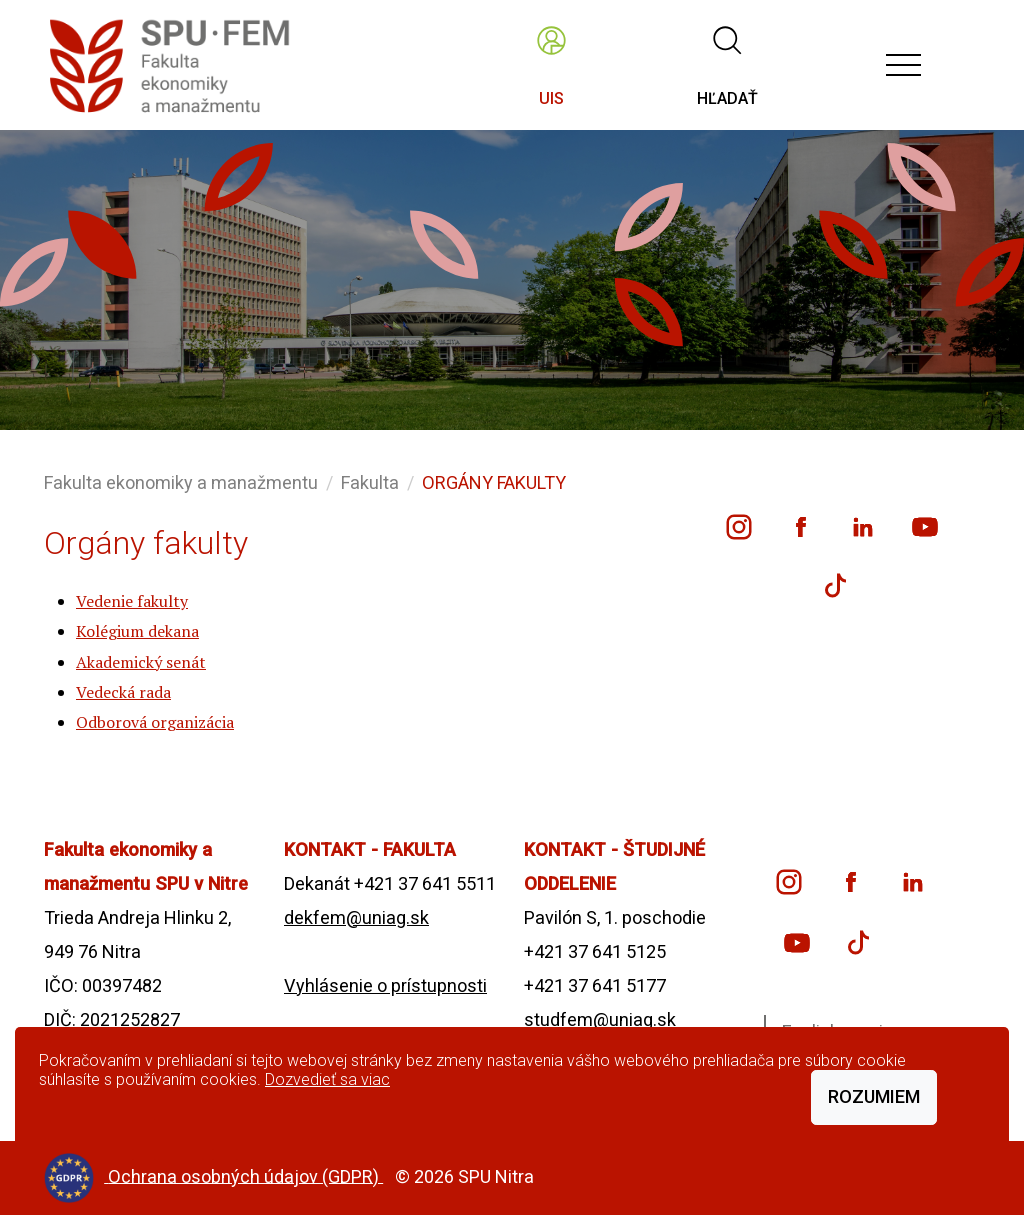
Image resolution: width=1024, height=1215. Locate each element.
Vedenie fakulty (132, 601)
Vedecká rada (123, 692)
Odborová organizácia (155, 722)
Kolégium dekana (137, 631)
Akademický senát (141, 662)
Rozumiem (874, 1096)
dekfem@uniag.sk (356, 917)
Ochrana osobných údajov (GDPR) (245, 1175)
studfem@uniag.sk (600, 1019)
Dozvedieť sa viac (327, 1079)
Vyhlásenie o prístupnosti (385, 985)
